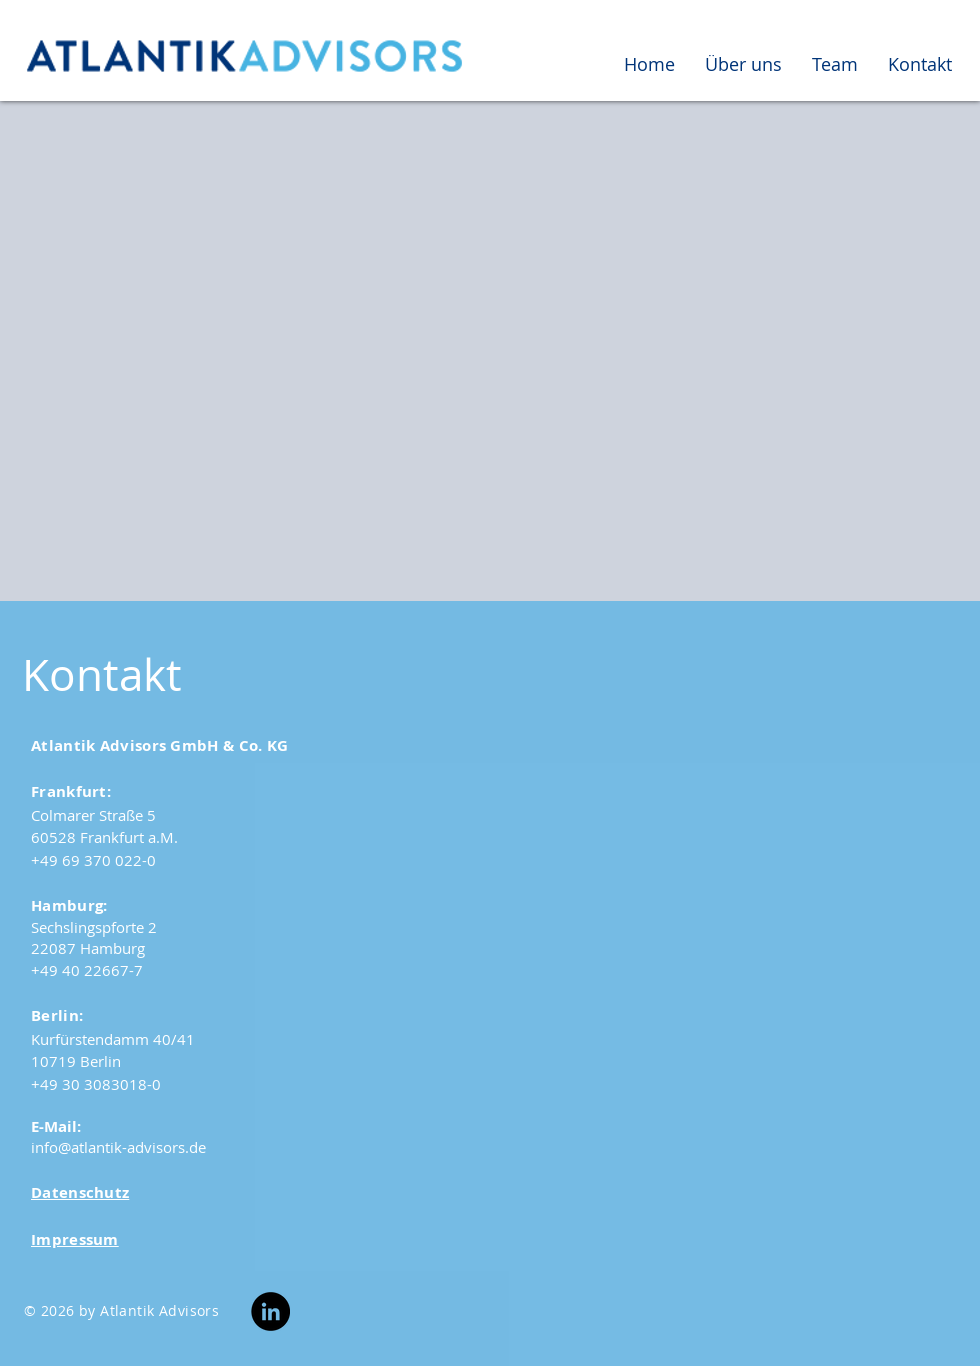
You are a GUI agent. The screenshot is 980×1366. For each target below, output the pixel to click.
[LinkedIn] (270, 1311)
